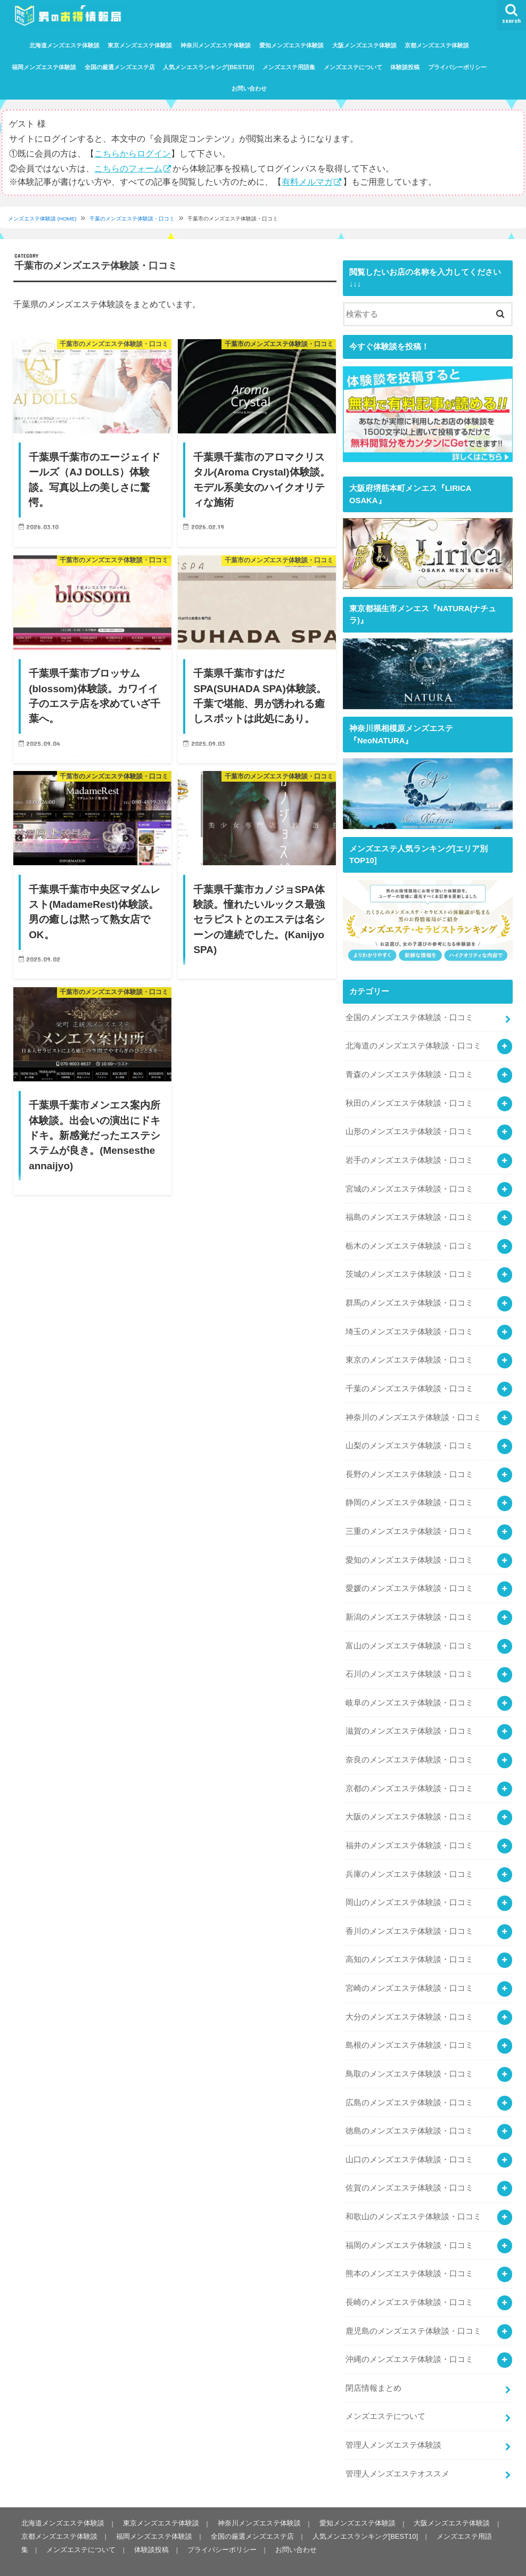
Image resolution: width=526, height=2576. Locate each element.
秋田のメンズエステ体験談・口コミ (409, 1100)
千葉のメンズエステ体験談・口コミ (132, 218)
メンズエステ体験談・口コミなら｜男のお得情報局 (153, 2559)
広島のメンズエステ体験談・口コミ (409, 2086)
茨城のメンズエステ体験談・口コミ (409, 1269)
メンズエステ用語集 (288, 67)
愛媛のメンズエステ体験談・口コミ (409, 1579)
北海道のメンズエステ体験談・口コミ (413, 1044)
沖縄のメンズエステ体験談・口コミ (409, 2339)
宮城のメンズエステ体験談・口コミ (409, 1185)
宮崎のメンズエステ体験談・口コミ (409, 1974)
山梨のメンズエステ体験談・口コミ (409, 1438)
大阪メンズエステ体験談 (364, 45)
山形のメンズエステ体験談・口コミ (409, 1129)
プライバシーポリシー (457, 67)
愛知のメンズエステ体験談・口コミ (409, 1551)
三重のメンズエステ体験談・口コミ (409, 1523)
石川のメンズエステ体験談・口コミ (409, 1664)
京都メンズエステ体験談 (437, 45)
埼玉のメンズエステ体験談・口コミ (409, 1326)
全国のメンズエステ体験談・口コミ (409, 1016)
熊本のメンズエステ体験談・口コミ (409, 2255)
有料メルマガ (307, 181)
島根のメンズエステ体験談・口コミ (409, 2030)
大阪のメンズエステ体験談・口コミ (409, 1804)
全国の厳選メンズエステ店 (120, 67)
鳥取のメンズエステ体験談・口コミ (409, 2058)
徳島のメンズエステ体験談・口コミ (409, 2114)
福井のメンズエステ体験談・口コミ (409, 1832)
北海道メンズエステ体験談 (64, 45)
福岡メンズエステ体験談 (44, 67)
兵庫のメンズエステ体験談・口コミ (409, 1861)
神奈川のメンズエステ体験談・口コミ (413, 1410)
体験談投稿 (405, 67)
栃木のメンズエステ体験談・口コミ (409, 1241)
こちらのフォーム (128, 168)
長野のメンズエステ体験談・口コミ (409, 1467)
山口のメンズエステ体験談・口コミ (409, 2142)
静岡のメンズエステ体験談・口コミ (409, 1495)
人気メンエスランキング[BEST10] (208, 67)
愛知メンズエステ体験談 (291, 45)
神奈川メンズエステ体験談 (215, 45)
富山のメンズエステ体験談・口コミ (409, 1635)
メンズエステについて (353, 67)
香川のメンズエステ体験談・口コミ (409, 1917)
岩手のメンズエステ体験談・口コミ (409, 1157)
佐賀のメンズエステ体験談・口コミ (409, 2171)
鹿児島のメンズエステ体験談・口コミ (413, 2311)
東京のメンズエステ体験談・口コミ (409, 1354)
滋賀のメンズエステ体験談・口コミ (409, 1720)
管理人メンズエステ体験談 (393, 2424)
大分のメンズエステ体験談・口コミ (409, 2002)
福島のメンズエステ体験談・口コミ (409, 1213)
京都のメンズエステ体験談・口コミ (409, 1776)
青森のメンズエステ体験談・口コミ (409, 1072)
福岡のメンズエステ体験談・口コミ (409, 2227)
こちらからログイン (132, 153)
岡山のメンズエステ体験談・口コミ (409, 1889)
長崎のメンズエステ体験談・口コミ (409, 2283)
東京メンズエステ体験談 (140, 45)
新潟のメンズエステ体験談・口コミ (409, 1607)
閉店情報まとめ (373, 2368)
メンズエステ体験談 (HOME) (42, 218)
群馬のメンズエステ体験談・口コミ (409, 1297)
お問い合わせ (249, 88)
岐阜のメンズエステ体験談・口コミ (409, 1692)
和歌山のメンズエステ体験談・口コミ (413, 2199)
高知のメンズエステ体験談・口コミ (409, 1945)
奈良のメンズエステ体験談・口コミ (409, 1748)
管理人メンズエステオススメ (397, 2452)
